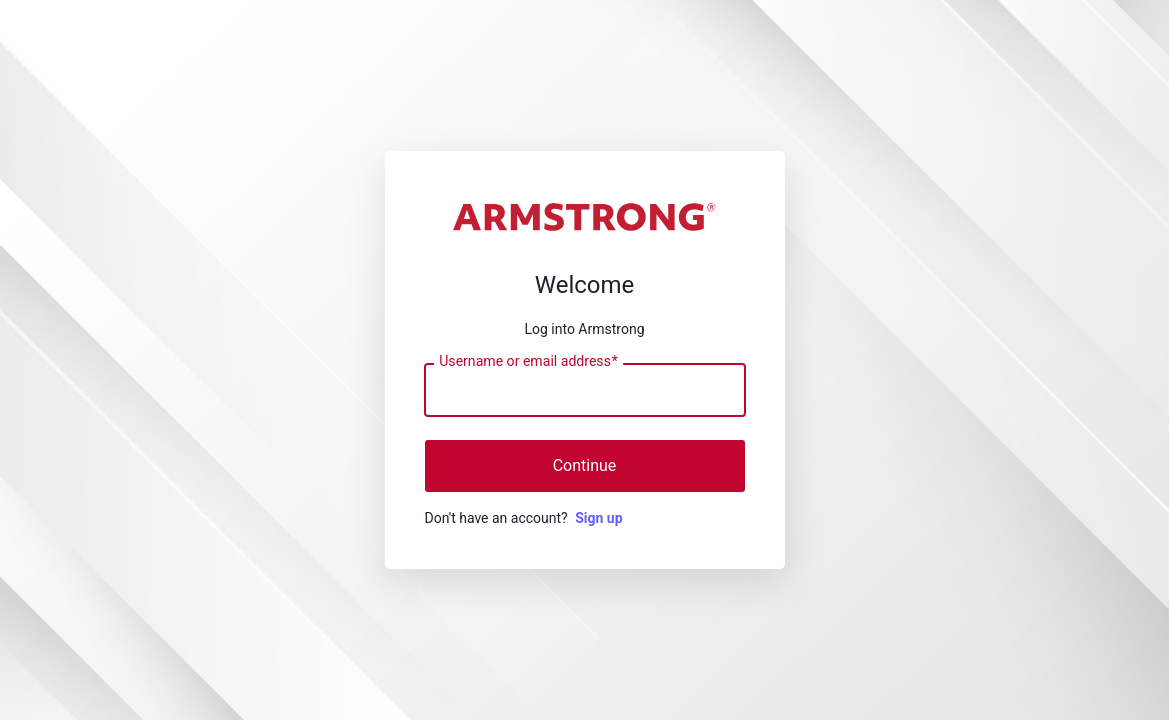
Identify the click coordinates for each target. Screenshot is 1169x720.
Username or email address (528, 362)
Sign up (598, 518)
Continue (585, 465)
